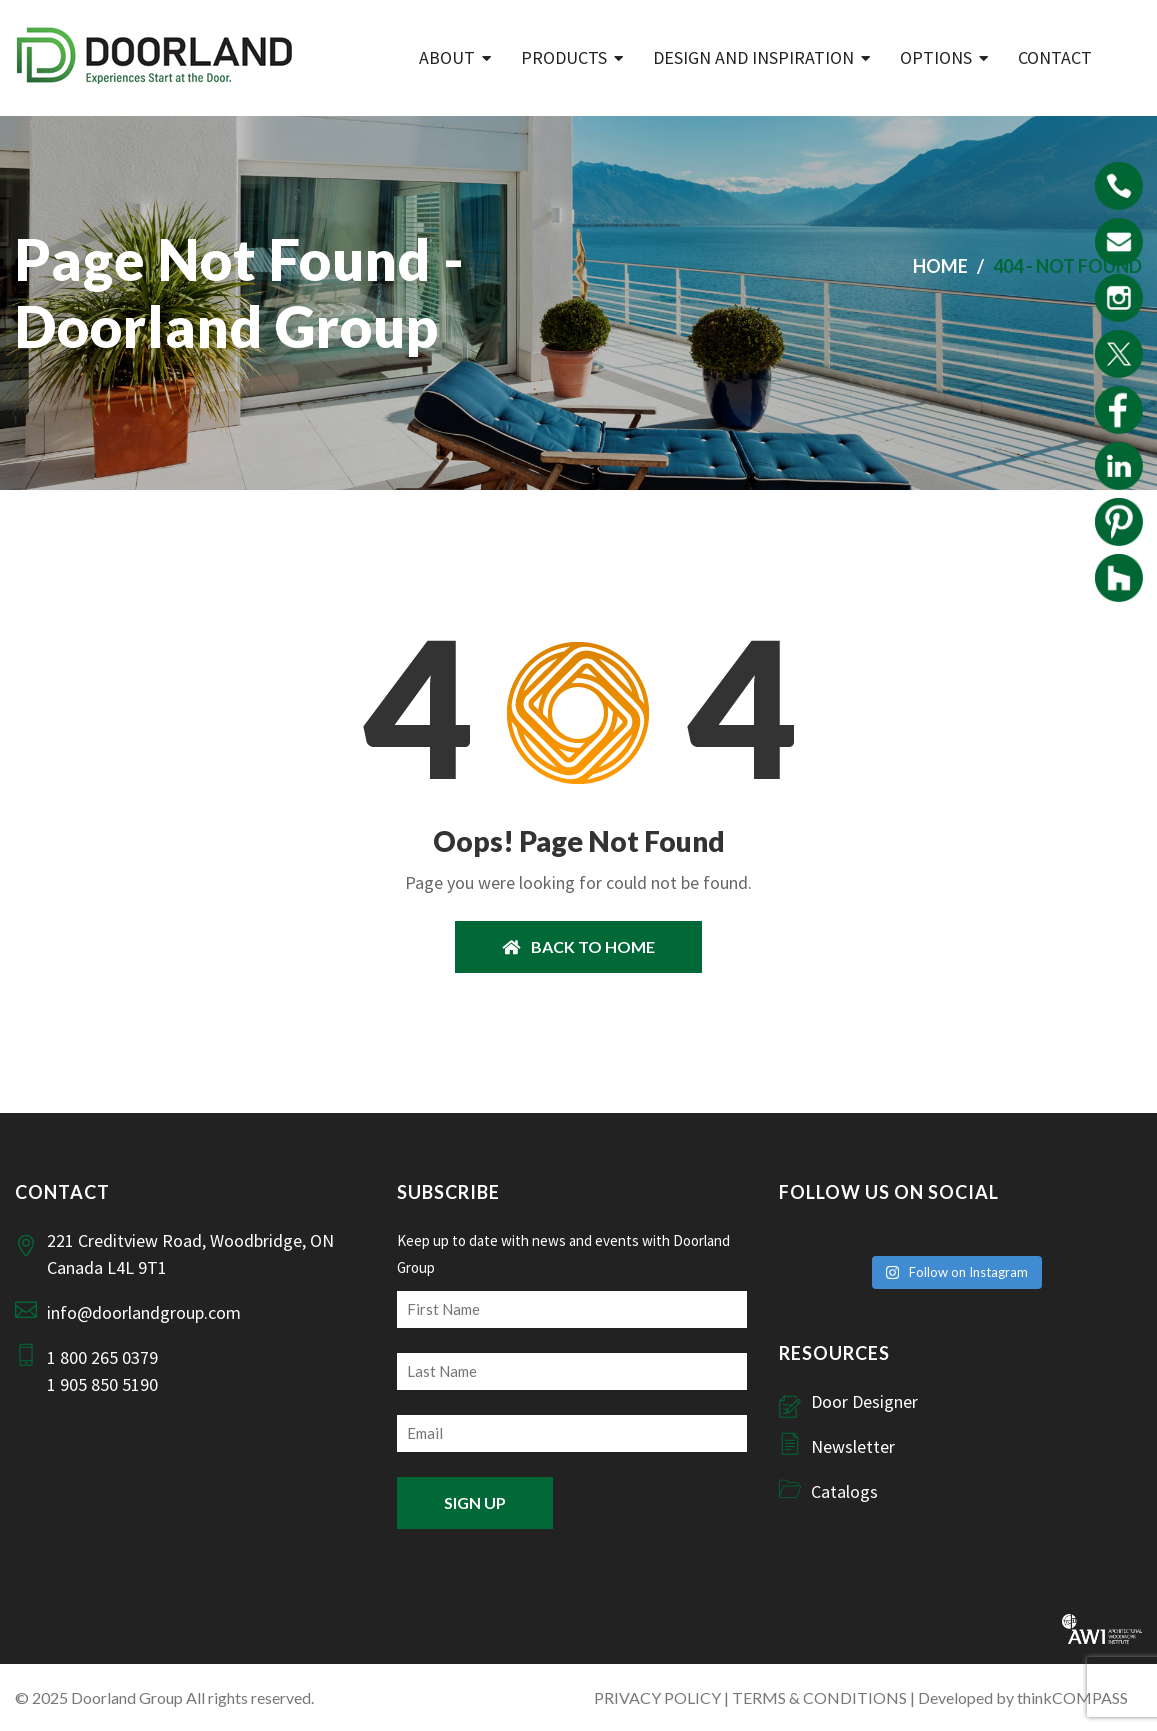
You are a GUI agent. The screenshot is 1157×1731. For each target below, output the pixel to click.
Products (564, 57)
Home (940, 266)
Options (936, 57)
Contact (1055, 57)
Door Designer (864, 1401)
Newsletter (853, 1446)
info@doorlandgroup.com (144, 1312)
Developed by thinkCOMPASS (1023, 1697)
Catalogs (844, 1491)
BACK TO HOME (578, 946)
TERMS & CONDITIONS (819, 1697)
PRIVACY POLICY (657, 1697)
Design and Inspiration (753, 57)
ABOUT (447, 57)
